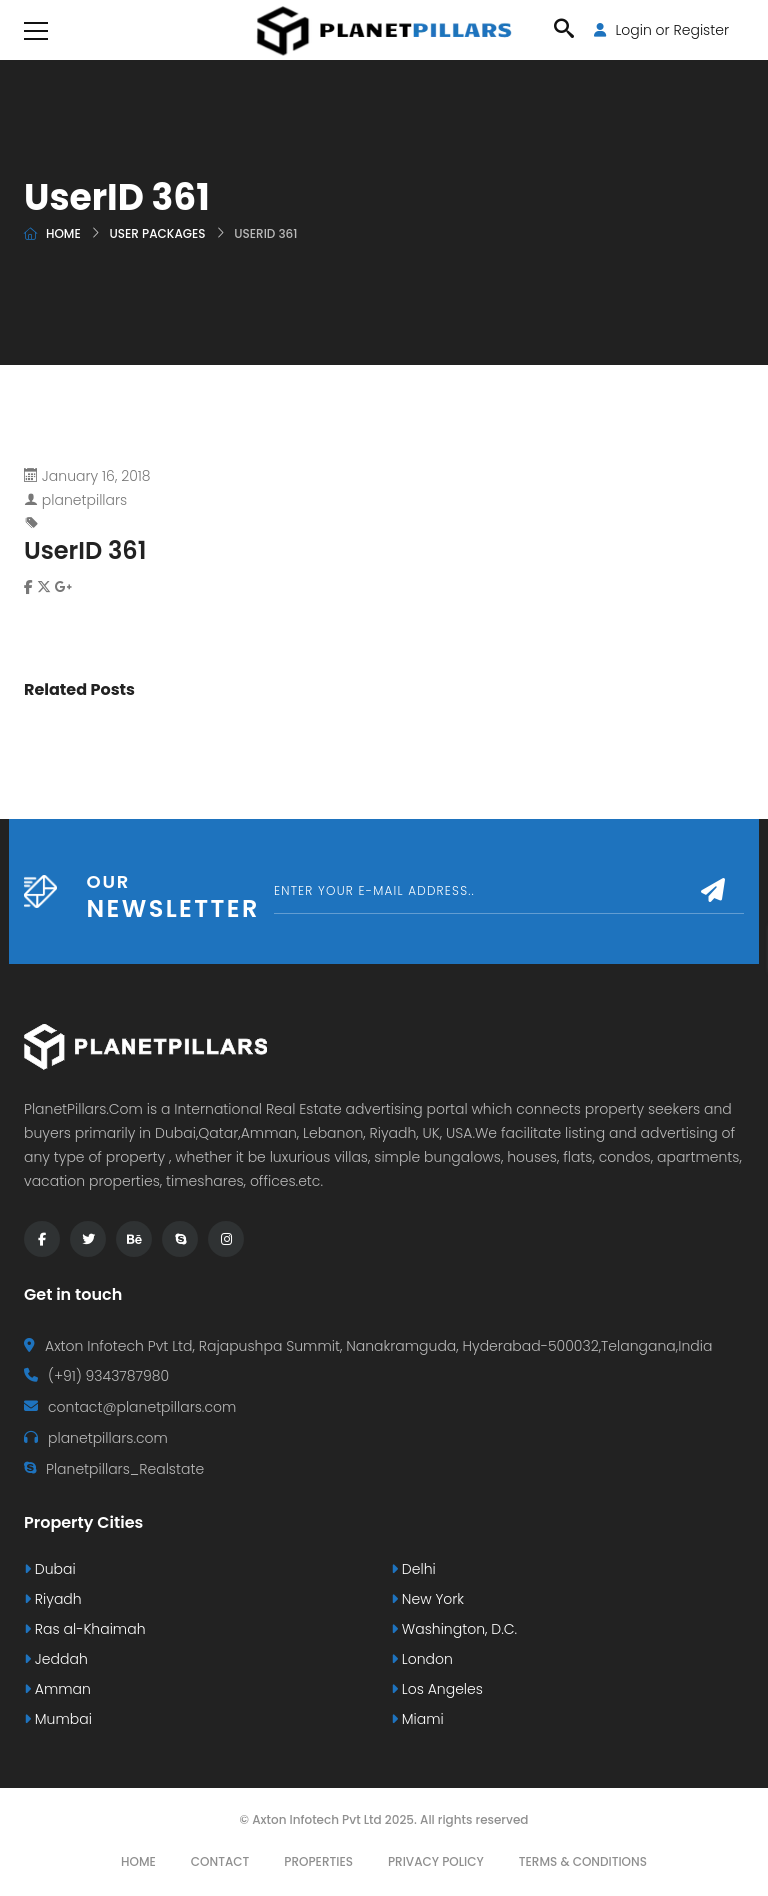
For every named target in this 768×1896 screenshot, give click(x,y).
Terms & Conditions (583, 1861)
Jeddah (56, 1659)
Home (63, 233)
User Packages (157, 233)
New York (427, 1599)
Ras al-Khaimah (85, 1629)
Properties (318, 1861)
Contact (220, 1861)
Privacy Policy (436, 1861)
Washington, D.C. (454, 1629)
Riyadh (53, 1599)
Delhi (413, 1569)
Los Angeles (437, 1689)
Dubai (50, 1569)
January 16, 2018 (96, 476)
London (422, 1659)
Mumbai (58, 1719)
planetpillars (84, 500)
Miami (417, 1719)
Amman (57, 1689)
